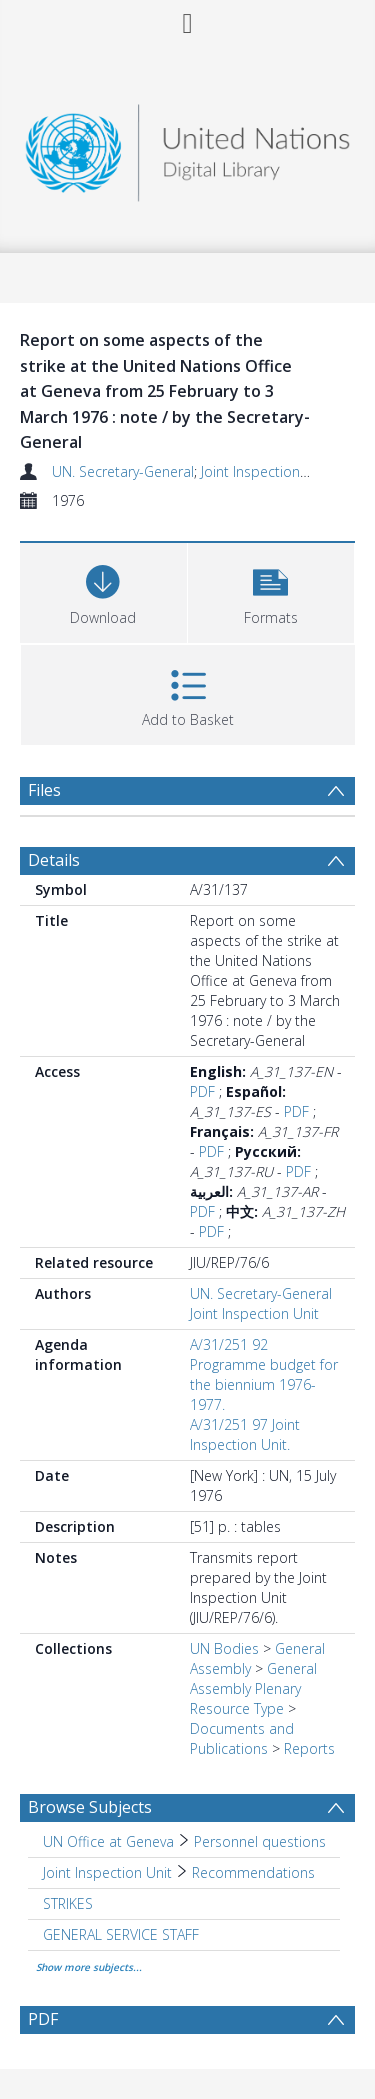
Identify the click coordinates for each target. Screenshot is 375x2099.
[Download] (103, 590)
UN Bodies (224, 1648)
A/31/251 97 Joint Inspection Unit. (245, 1434)
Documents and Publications (242, 1738)
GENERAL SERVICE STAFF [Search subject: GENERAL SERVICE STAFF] (121, 1934)
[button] (271, 590)
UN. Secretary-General (123, 471)
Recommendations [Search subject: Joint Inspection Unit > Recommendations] (253, 1872)
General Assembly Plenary (253, 1678)
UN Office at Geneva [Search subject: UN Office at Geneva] (108, 1841)
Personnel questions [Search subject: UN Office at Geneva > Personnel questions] (260, 1841)
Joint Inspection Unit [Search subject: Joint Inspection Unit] (107, 1872)
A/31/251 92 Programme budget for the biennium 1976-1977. (264, 1374)
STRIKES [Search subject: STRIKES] (68, 1903)
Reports (309, 1748)
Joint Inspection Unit (265, 471)
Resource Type (237, 1708)
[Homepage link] (188, 147)
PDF (202, 1091)
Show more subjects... (89, 1967)
